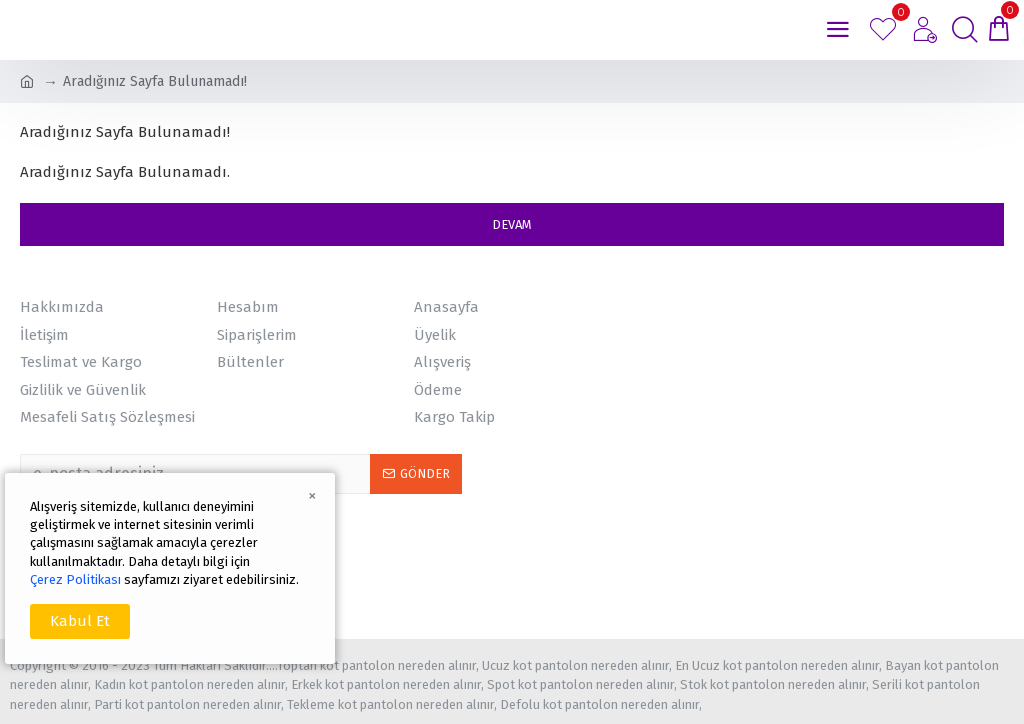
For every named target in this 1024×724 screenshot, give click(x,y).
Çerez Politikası (75, 579)
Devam (512, 224)
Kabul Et (80, 621)
